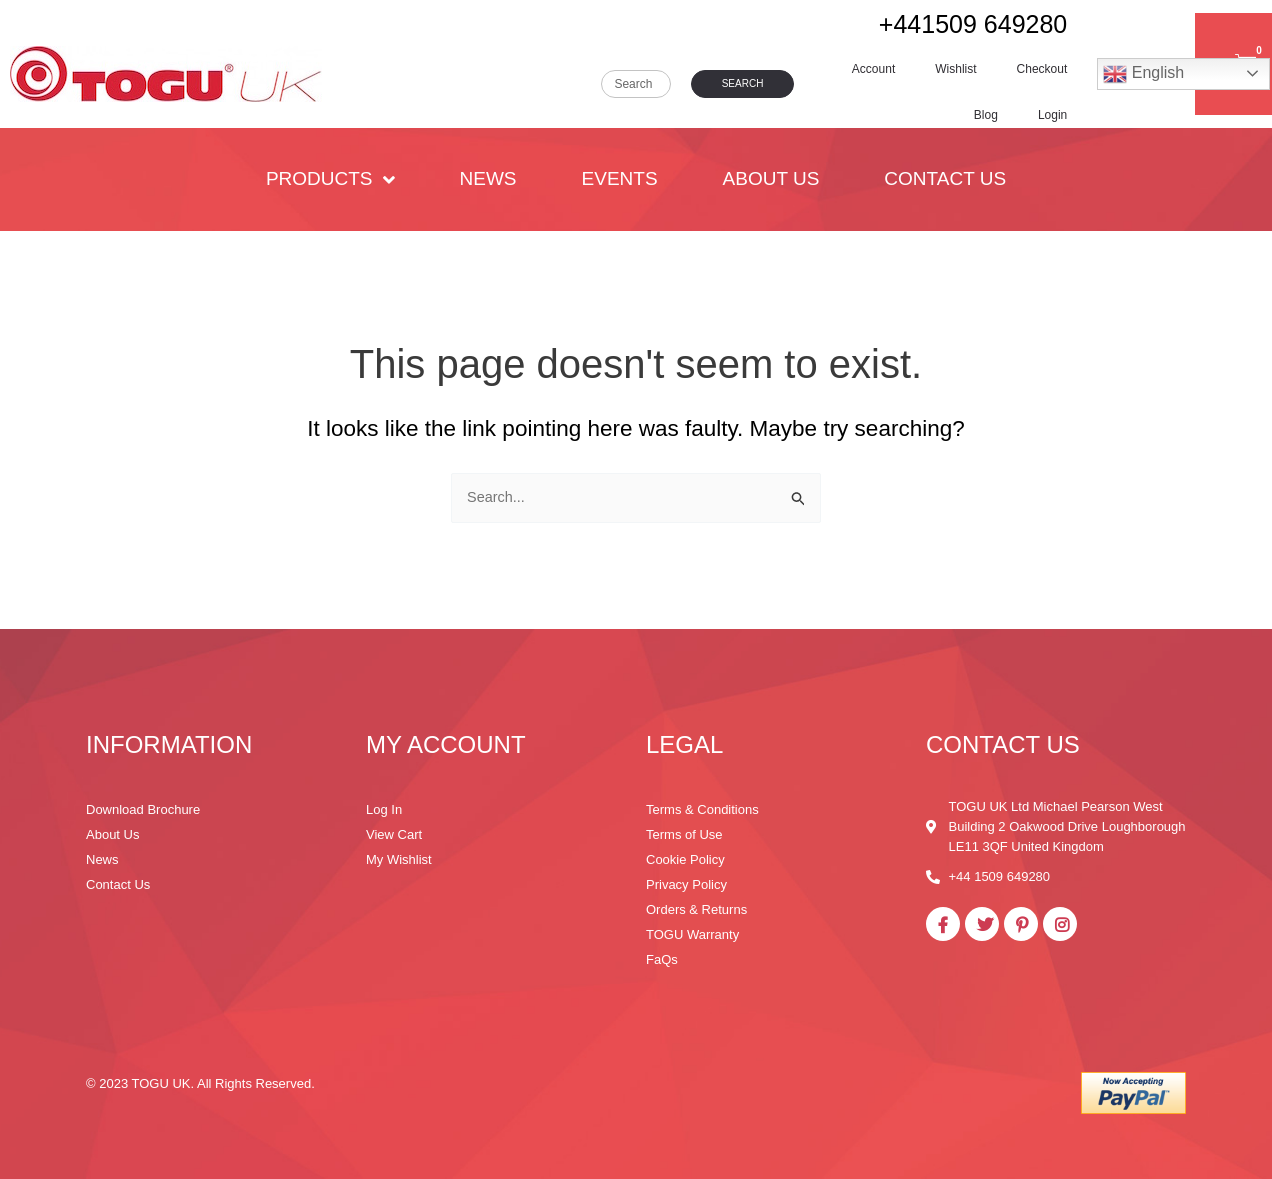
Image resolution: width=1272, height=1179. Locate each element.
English (1143, 74)
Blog (986, 115)
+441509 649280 (973, 24)
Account (873, 69)
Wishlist (955, 69)
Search (743, 83)
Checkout (1042, 69)
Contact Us (945, 178)
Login (1052, 115)
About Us (771, 178)
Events (620, 178)
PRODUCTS (330, 179)
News (488, 178)
